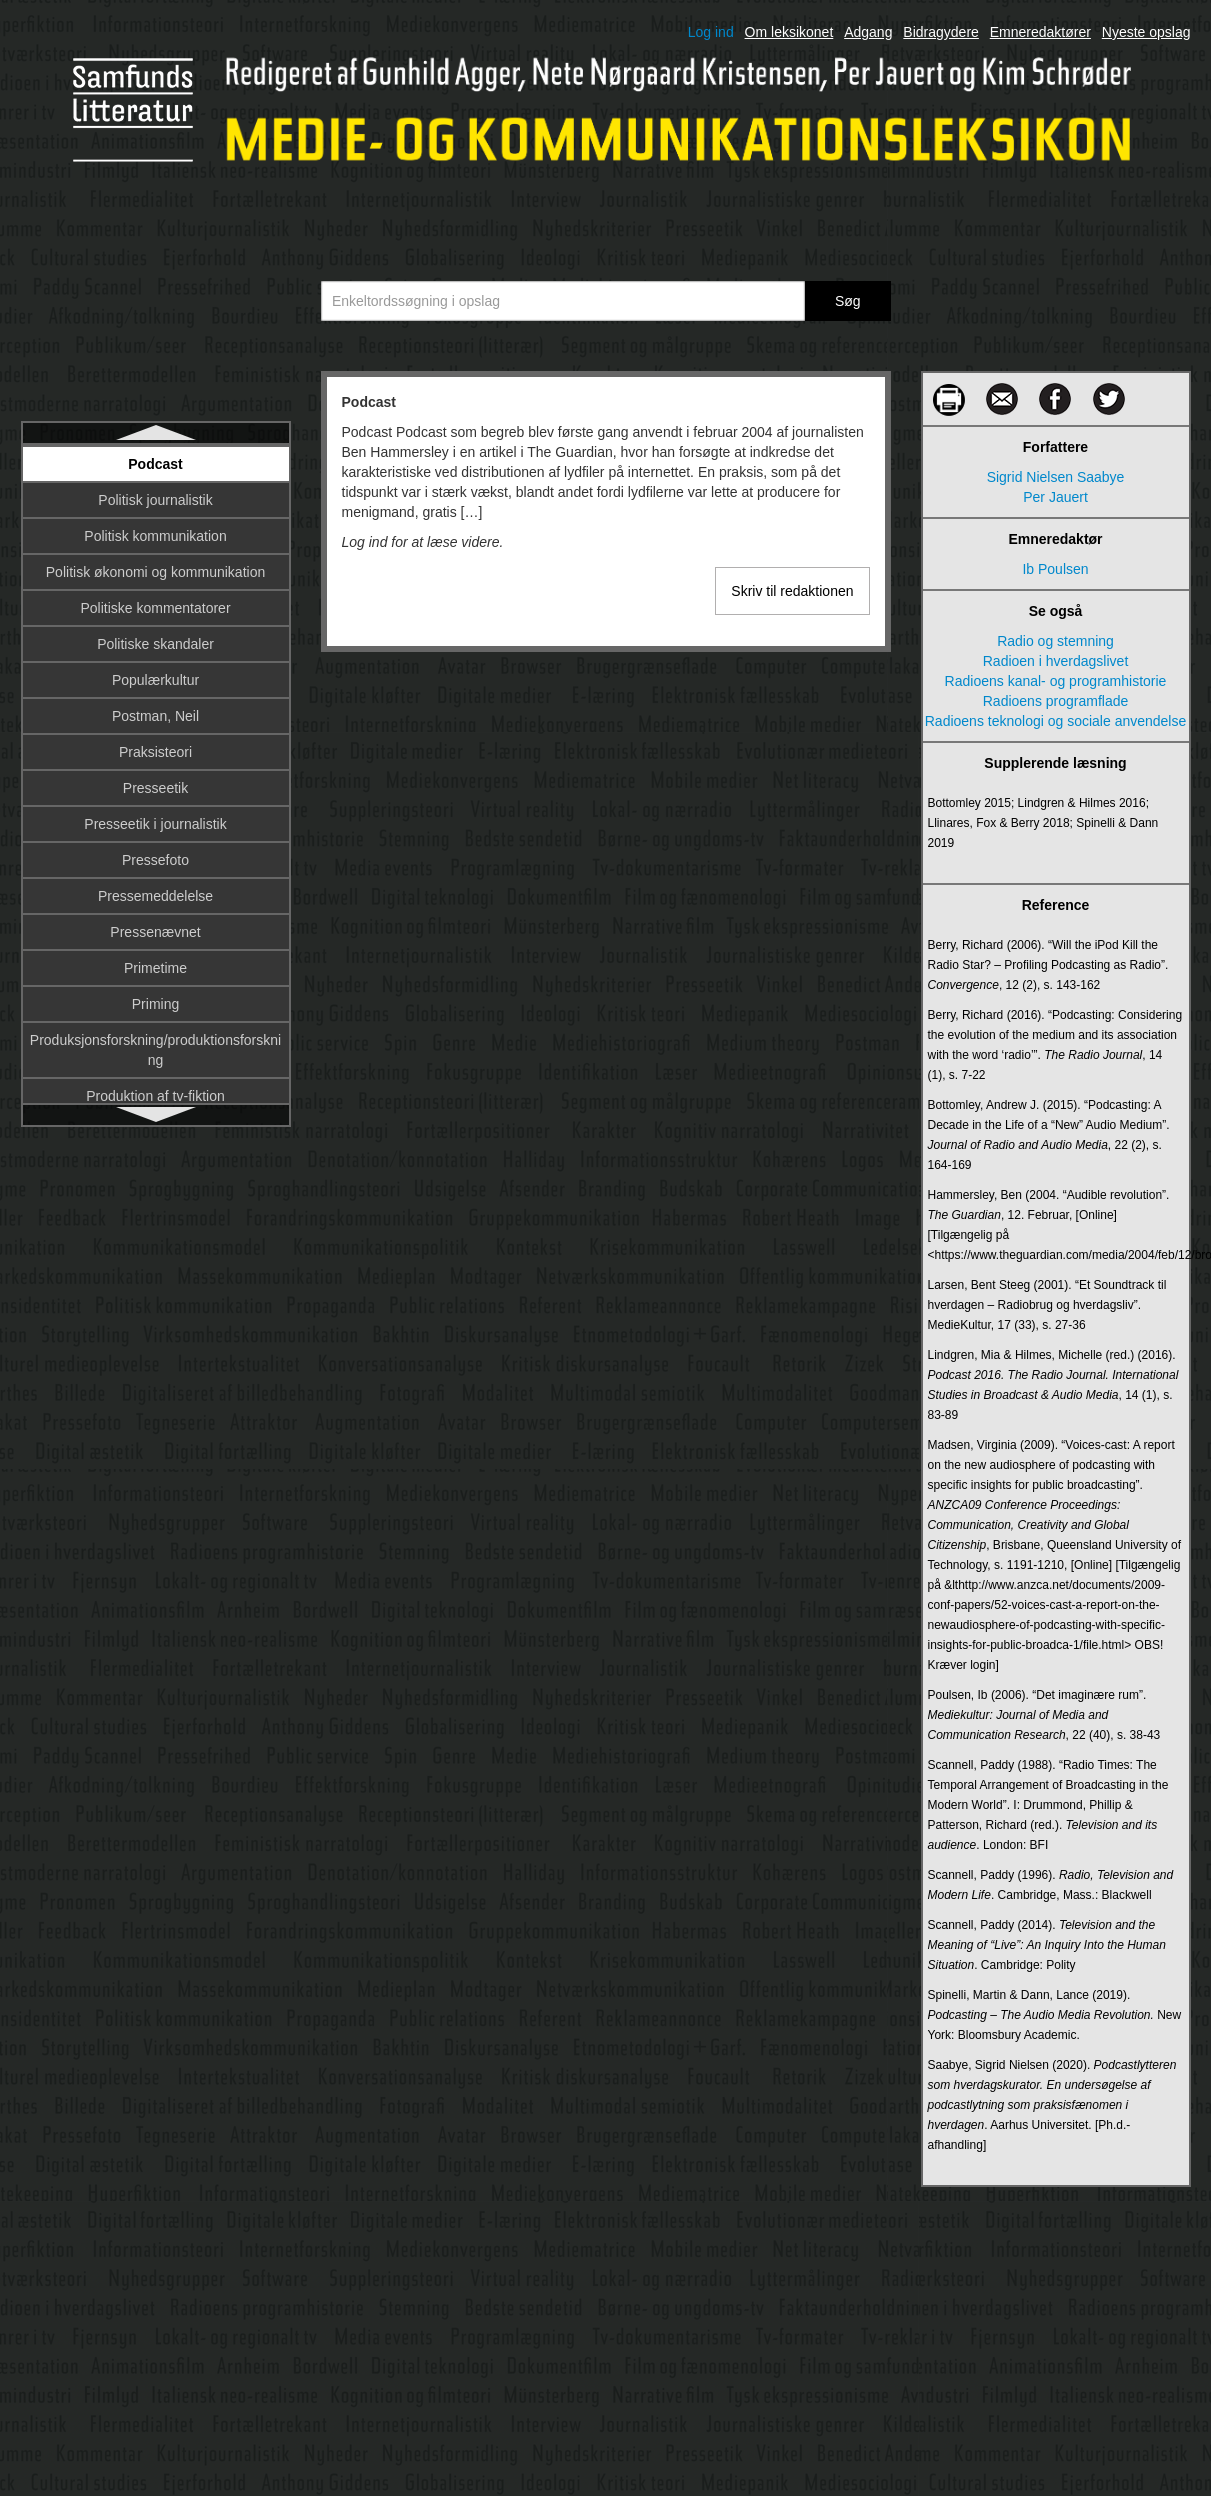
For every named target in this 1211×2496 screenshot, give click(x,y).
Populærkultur (155, 680)
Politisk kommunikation (155, 536)
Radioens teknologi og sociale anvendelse (1056, 721)
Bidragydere (941, 32)
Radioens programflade (1056, 701)
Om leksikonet (789, 32)
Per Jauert (1055, 497)
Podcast (155, 464)
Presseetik (155, 788)
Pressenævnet (155, 932)
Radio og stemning (1055, 641)
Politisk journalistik (155, 500)
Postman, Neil (155, 716)
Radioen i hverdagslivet (1056, 661)
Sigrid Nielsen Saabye (1056, 477)
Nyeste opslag (1146, 32)
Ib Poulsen (1055, 569)
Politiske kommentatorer (155, 608)
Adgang (868, 32)
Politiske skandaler (155, 644)
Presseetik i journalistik (155, 824)
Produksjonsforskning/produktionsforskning (155, 1050)
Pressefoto (155, 860)
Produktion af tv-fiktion (155, 1096)
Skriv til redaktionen (792, 591)
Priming (155, 1004)
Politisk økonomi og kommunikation (155, 572)
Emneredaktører (1040, 32)
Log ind (711, 32)
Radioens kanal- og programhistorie (1056, 681)
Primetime (155, 968)
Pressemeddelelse (155, 896)
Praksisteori (155, 752)
